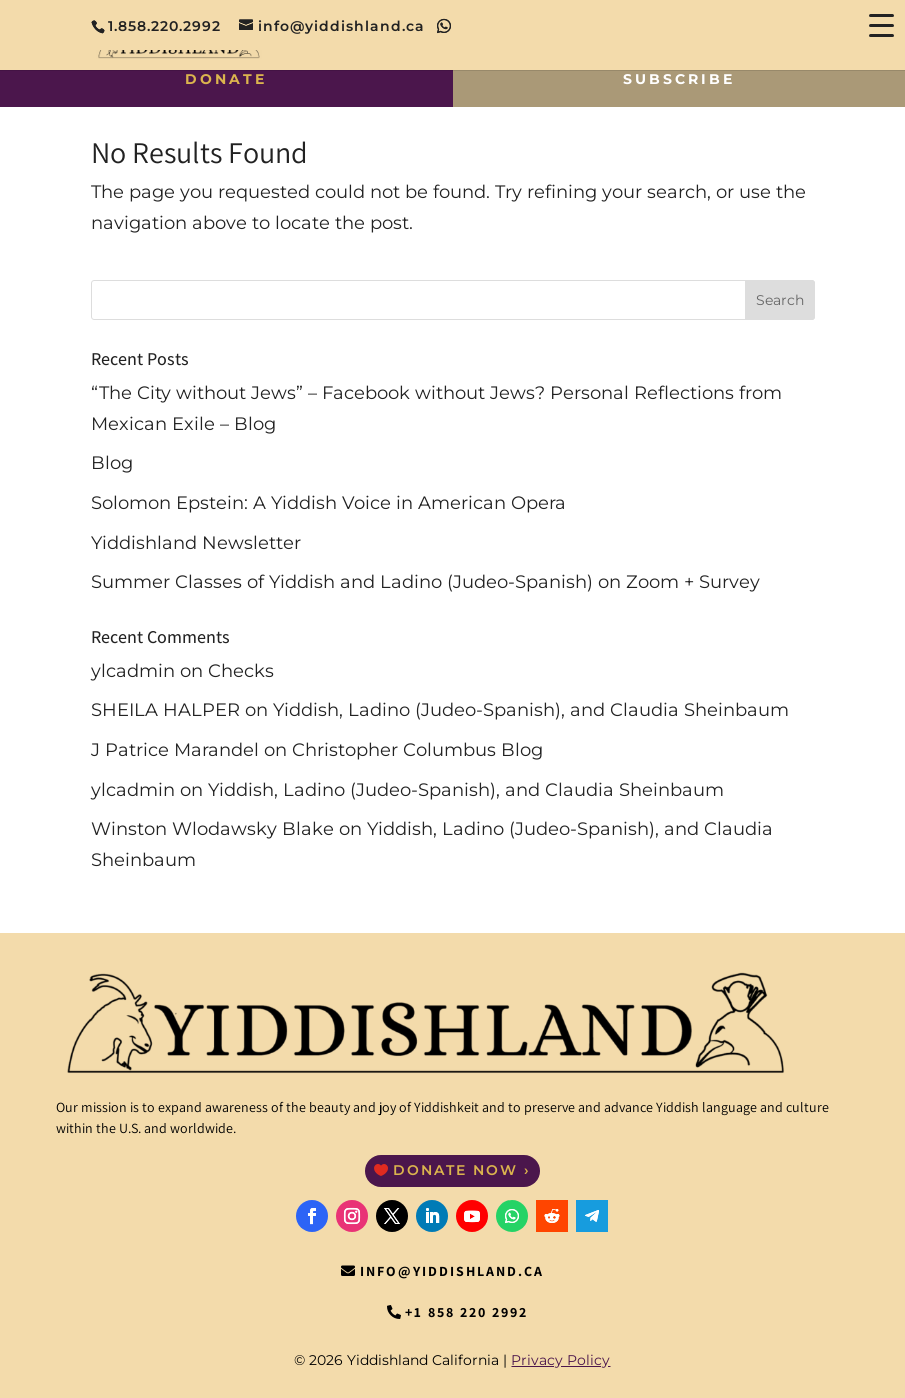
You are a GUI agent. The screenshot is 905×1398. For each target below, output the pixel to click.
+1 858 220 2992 (466, 1312)
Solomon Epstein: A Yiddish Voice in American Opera (328, 503)
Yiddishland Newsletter (196, 543)
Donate (226, 79)
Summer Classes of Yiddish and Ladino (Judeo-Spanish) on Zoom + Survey (425, 582)
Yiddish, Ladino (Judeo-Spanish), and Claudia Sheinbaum (531, 710)
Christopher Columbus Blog (417, 750)
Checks (241, 671)
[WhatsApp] (444, 26)
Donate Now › (462, 1170)
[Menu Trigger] (881, 24)
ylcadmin (133, 671)
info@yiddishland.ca (452, 1271)
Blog (112, 463)
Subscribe (679, 79)
